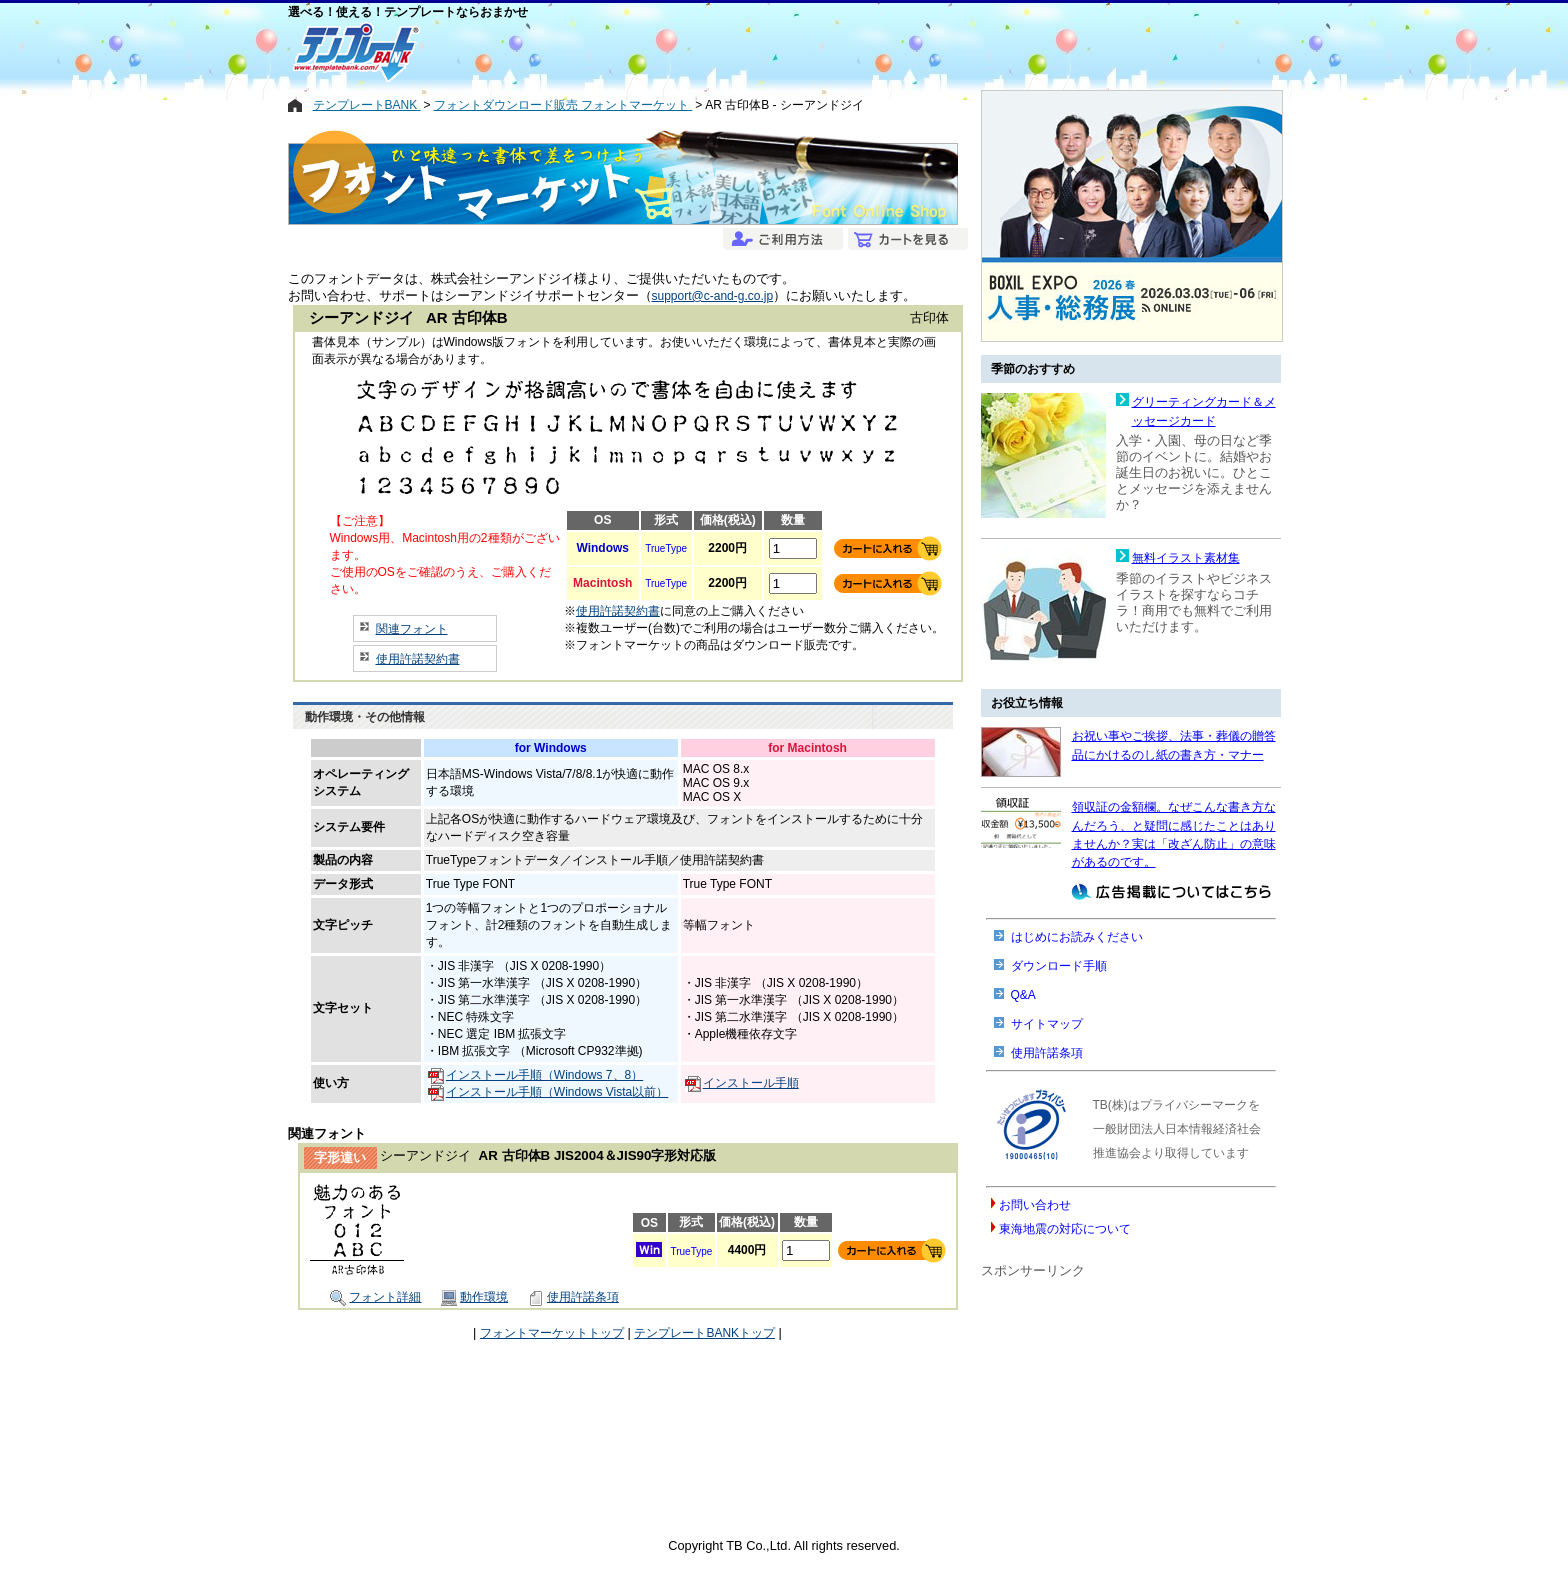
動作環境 (474, 1297)
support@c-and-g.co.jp (713, 296)
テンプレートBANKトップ (704, 1333)
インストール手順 (742, 1083)
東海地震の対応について (1065, 1229)
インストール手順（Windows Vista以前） (548, 1092)
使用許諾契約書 (418, 659)
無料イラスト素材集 (1186, 558)
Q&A (1023, 995)
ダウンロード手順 (1059, 966)
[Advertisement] (712, 52)
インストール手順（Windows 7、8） (535, 1075)
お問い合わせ (1035, 1205)
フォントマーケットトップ (552, 1333)
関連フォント (412, 629)
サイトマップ (1047, 1024)
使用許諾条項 (573, 1297)
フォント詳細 (375, 1297)
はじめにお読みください (1077, 937)
